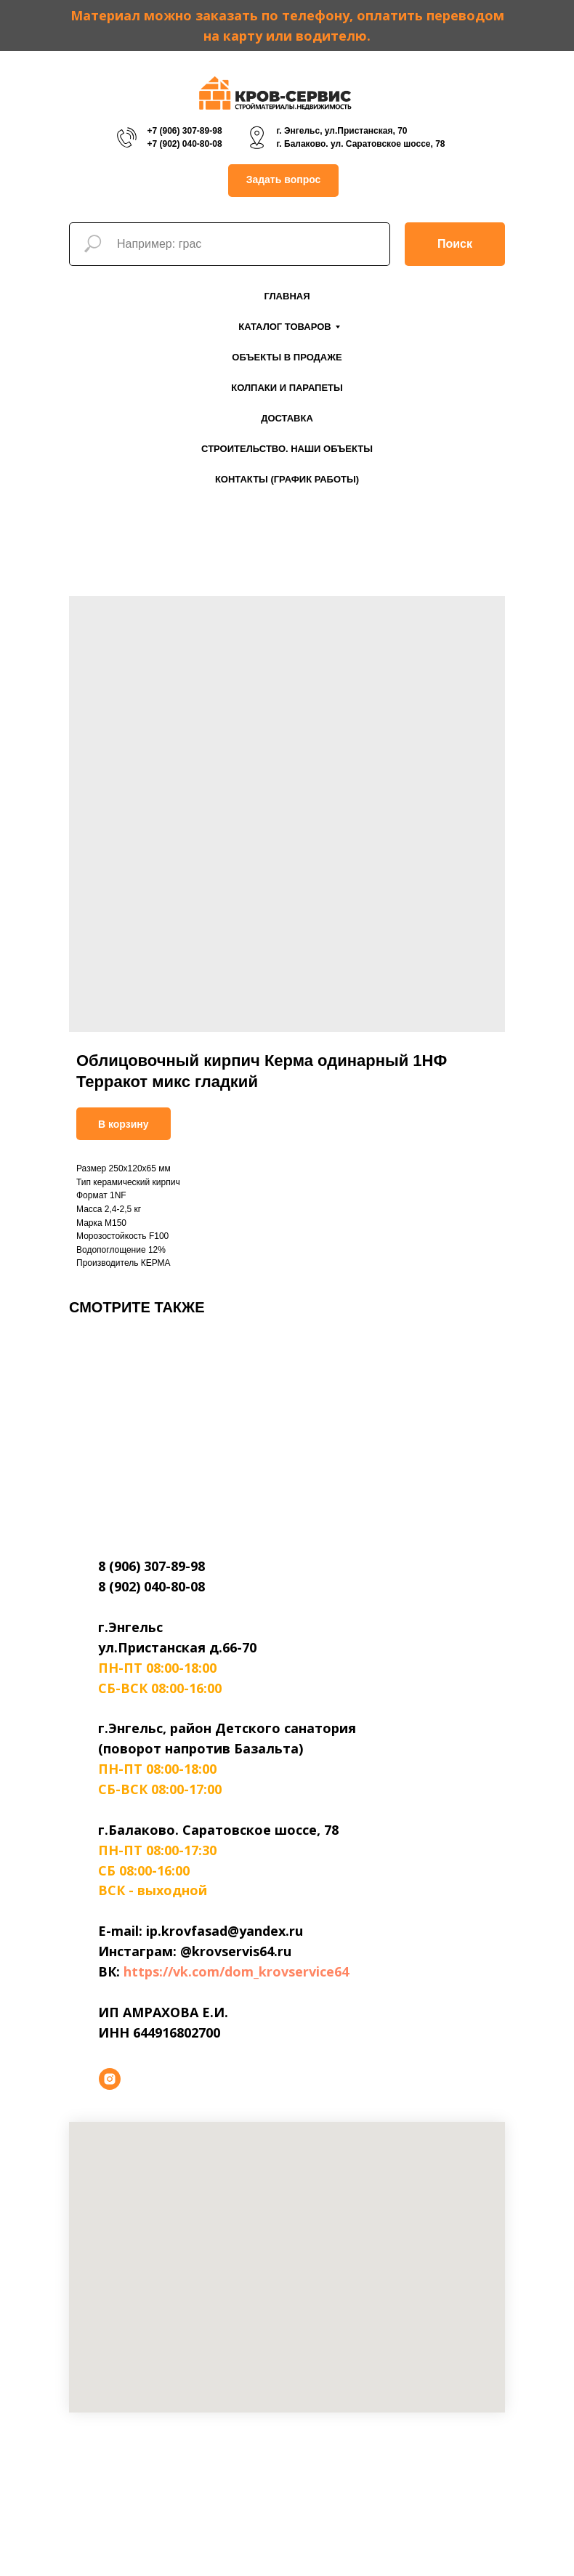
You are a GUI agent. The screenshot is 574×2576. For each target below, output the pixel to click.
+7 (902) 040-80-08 (184, 144)
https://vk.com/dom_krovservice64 (236, 1971)
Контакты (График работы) (287, 479)
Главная (287, 296)
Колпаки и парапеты (287, 387)
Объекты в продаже (286, 357)
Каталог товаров (284, 326)
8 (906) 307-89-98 (151, 1566)
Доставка (287, 418)
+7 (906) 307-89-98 (184, 131)
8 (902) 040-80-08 (151, 1586)
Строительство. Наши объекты (287, 448)
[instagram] (110, 2079)
